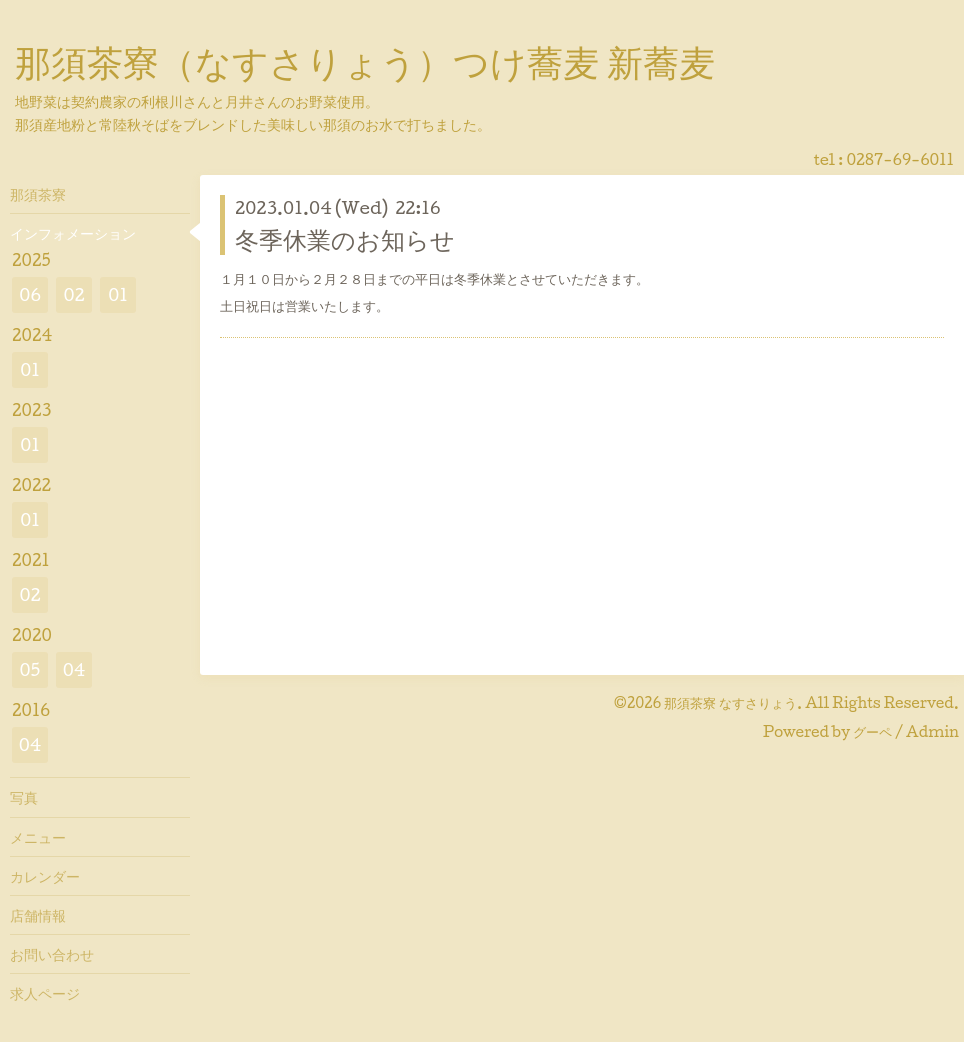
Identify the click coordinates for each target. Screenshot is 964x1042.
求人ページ (45, 993)
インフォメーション (73, 233)
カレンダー (45, 876)
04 (74, 669)
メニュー (38, 837)
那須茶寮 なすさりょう (730, 702)
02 (73, 294)
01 (118, 294)
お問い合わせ (52, 954)
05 (30, 669)
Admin (932, 731)
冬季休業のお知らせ (345, 239)
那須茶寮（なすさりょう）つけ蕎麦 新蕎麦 (365, 61)
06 (30, 294)
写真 (24, 797)
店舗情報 (38, 915)
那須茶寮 (38, 194)
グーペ (872, 731)
